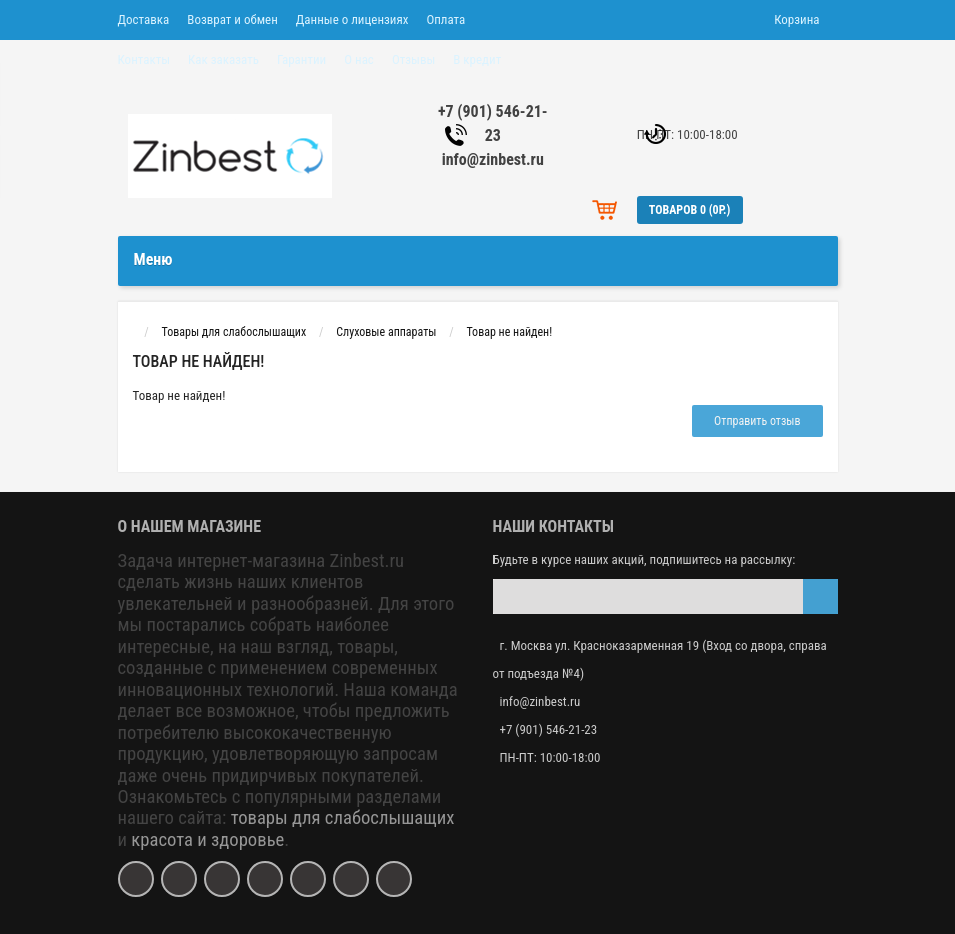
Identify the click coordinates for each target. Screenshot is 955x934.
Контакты (144, 59)
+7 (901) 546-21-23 (549, 729)
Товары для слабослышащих (233, 332)
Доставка (144, 19)
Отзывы (413, 59)
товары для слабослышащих (343, 818)
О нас (359, 59)
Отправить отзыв (757, 421)
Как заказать (223, 59)
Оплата (445, 19)
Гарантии (301, 59)
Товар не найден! (509, 332)
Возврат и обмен (232, 19)
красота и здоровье (207, 840)
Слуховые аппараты (386, 332)
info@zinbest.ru (493, 159)
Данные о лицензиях (352, 19)
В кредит (477, 59)
